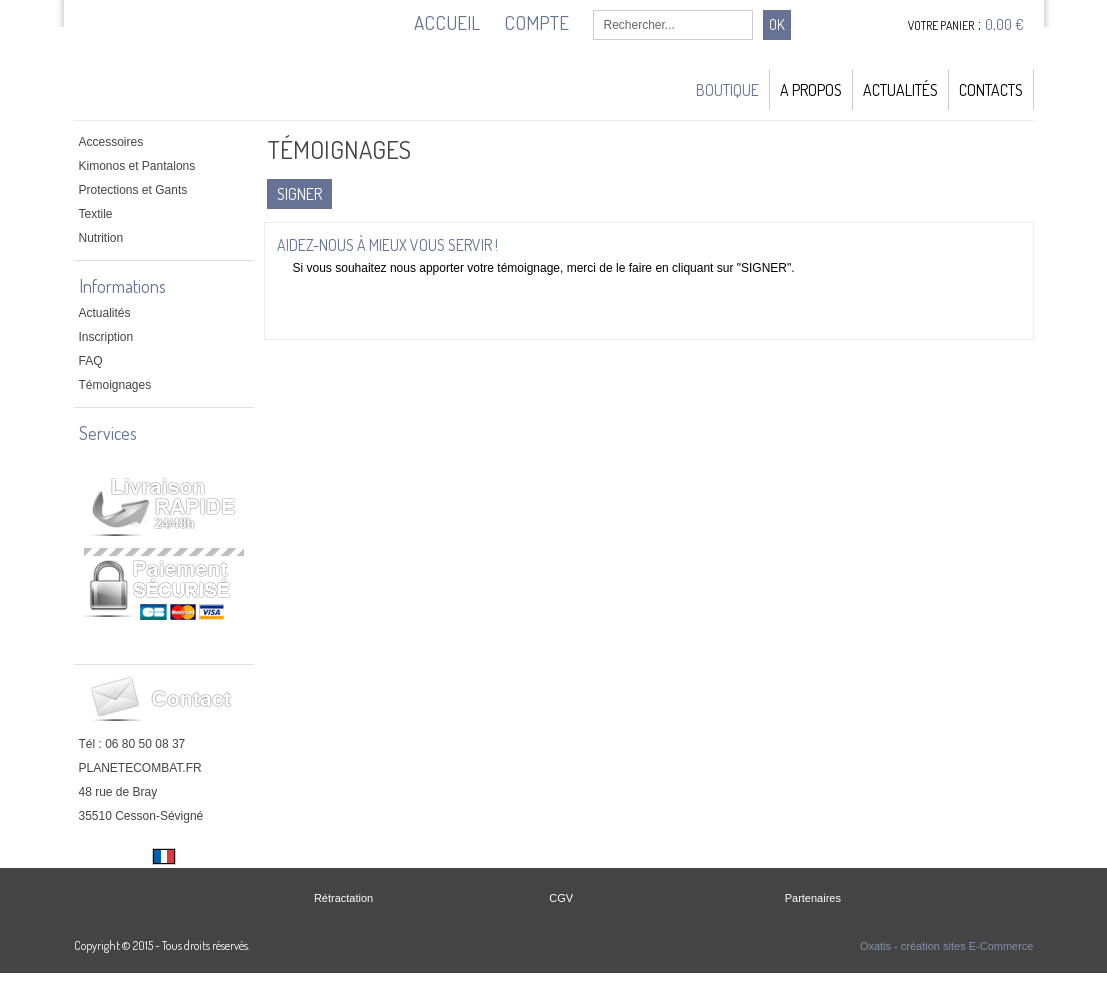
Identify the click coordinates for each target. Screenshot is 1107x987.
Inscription (106, 337)
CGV (561, 898)
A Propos (811, 90)
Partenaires (813, 898)
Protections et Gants (133, 190)
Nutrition (101, 238)
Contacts (991, 90)
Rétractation (343, 898)
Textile (96, 214)
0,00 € (1004, 24)
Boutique (727, 90)
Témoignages (115, 385)
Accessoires (111, 142)
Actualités (900, 90)
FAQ (91, 361)
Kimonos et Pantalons (137, 166)
